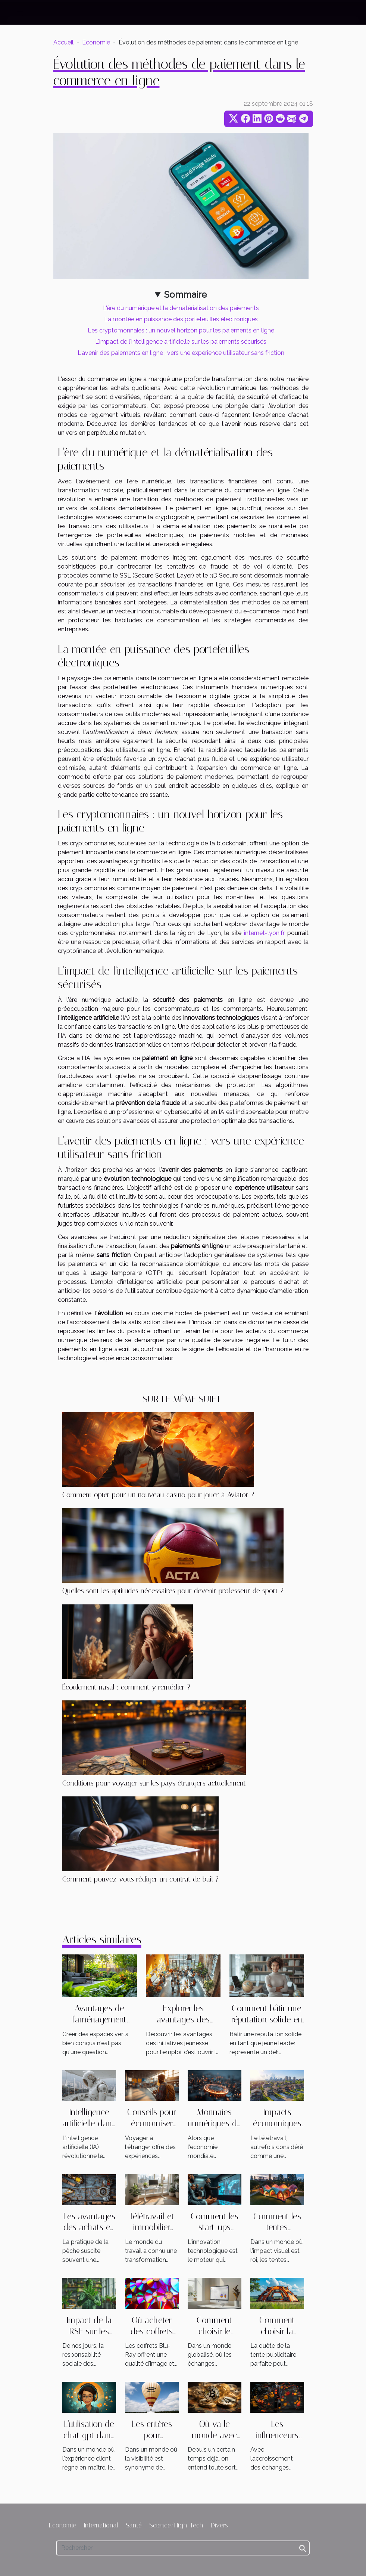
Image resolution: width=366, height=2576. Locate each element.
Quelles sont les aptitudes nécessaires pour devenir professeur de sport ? (173, 1590)
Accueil (63, 42)
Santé (134, 2525)
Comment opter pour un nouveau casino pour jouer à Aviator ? (158, 1494)
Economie (96, 42)
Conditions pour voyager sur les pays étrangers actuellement (154, 1783)
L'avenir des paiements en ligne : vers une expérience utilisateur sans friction (181, 352)
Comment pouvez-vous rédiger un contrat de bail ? (140, 1879)
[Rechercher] (183, 2548)
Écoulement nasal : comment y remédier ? (126, 1687)
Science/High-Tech (176, 2525)
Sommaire (185, 294)
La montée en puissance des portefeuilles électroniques (181, 319)
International (101, 2525)
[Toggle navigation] (20, 13)
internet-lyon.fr (264, 932)
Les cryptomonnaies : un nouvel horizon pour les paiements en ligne (181, 330)
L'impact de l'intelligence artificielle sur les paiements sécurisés (180, 341)
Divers (219, 2525)
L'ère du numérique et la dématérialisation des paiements (181, 308)
